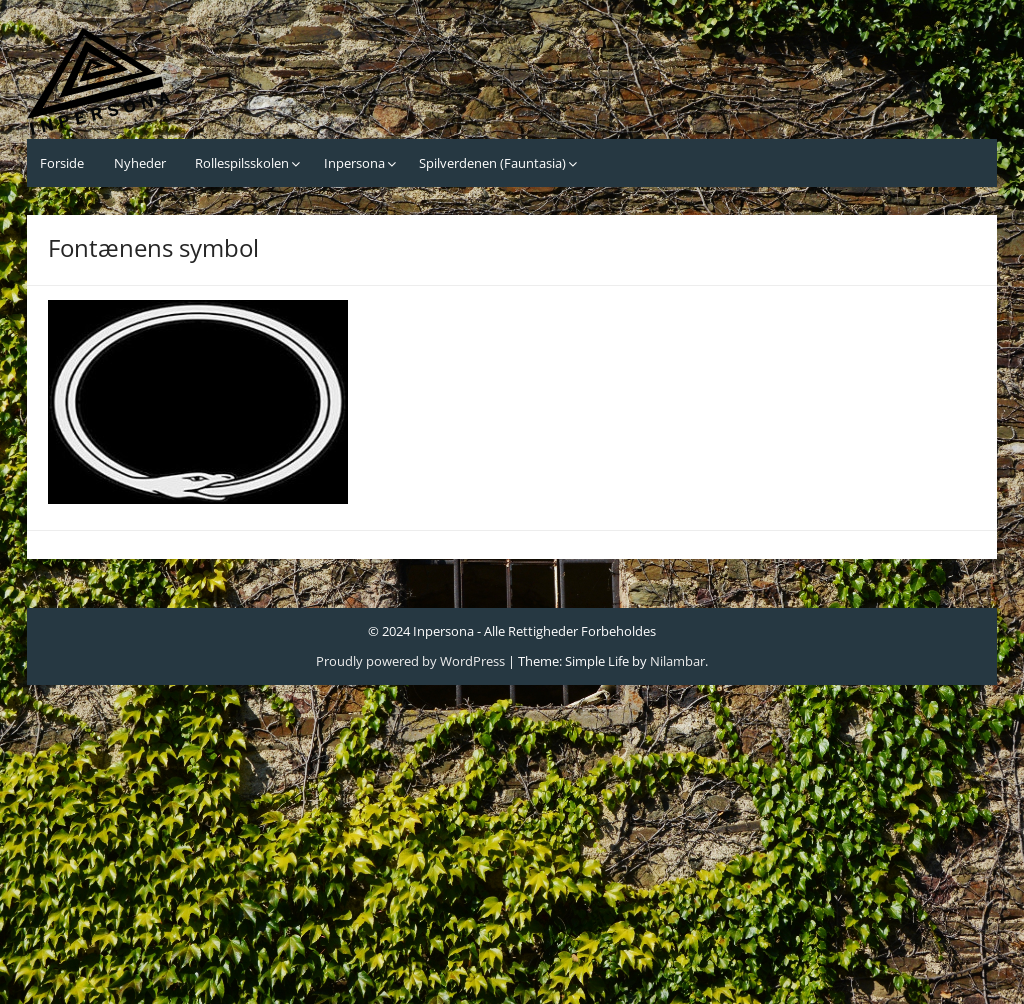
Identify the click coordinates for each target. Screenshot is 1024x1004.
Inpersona (354, 163)
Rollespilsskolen (242, 163)
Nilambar (677, 661)
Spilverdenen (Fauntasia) (492, 163)
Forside (62, 163)
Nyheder (140, 163)
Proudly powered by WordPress (410, 661)
